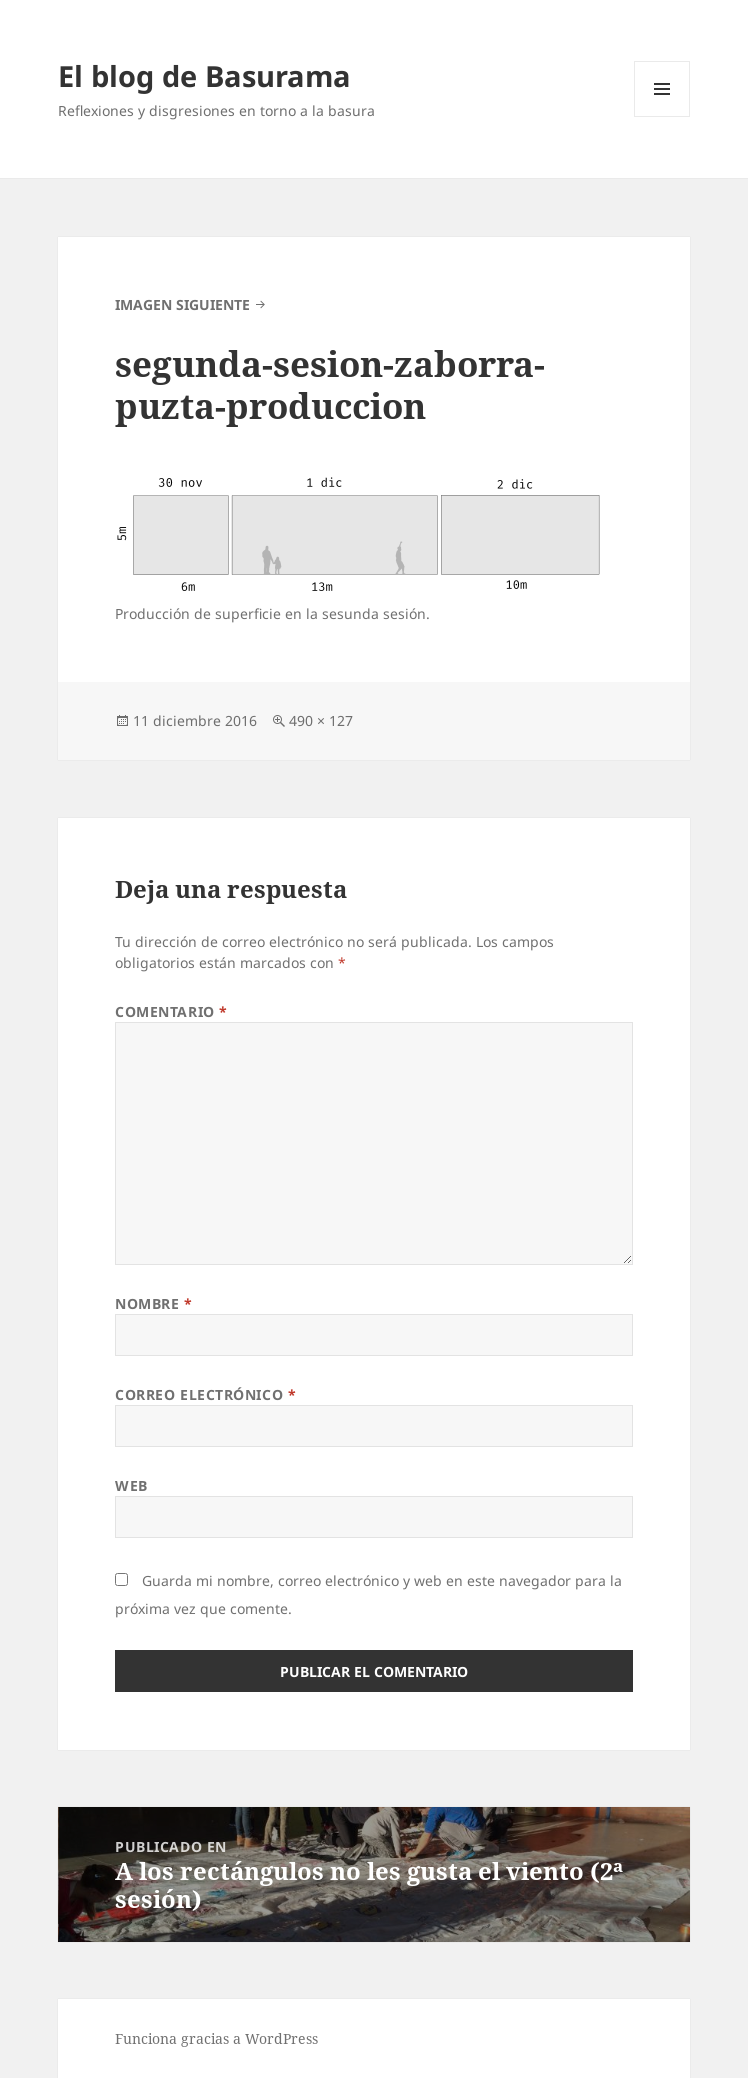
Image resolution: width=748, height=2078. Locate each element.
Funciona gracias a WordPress (216, 2038)
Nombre (153, 1303)
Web (131, 1485)
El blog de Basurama (204, 75)
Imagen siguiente (182, 304)
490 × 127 (321, 720)
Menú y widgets (662, 116)
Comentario (171, 1011)
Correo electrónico (205, 1394)
